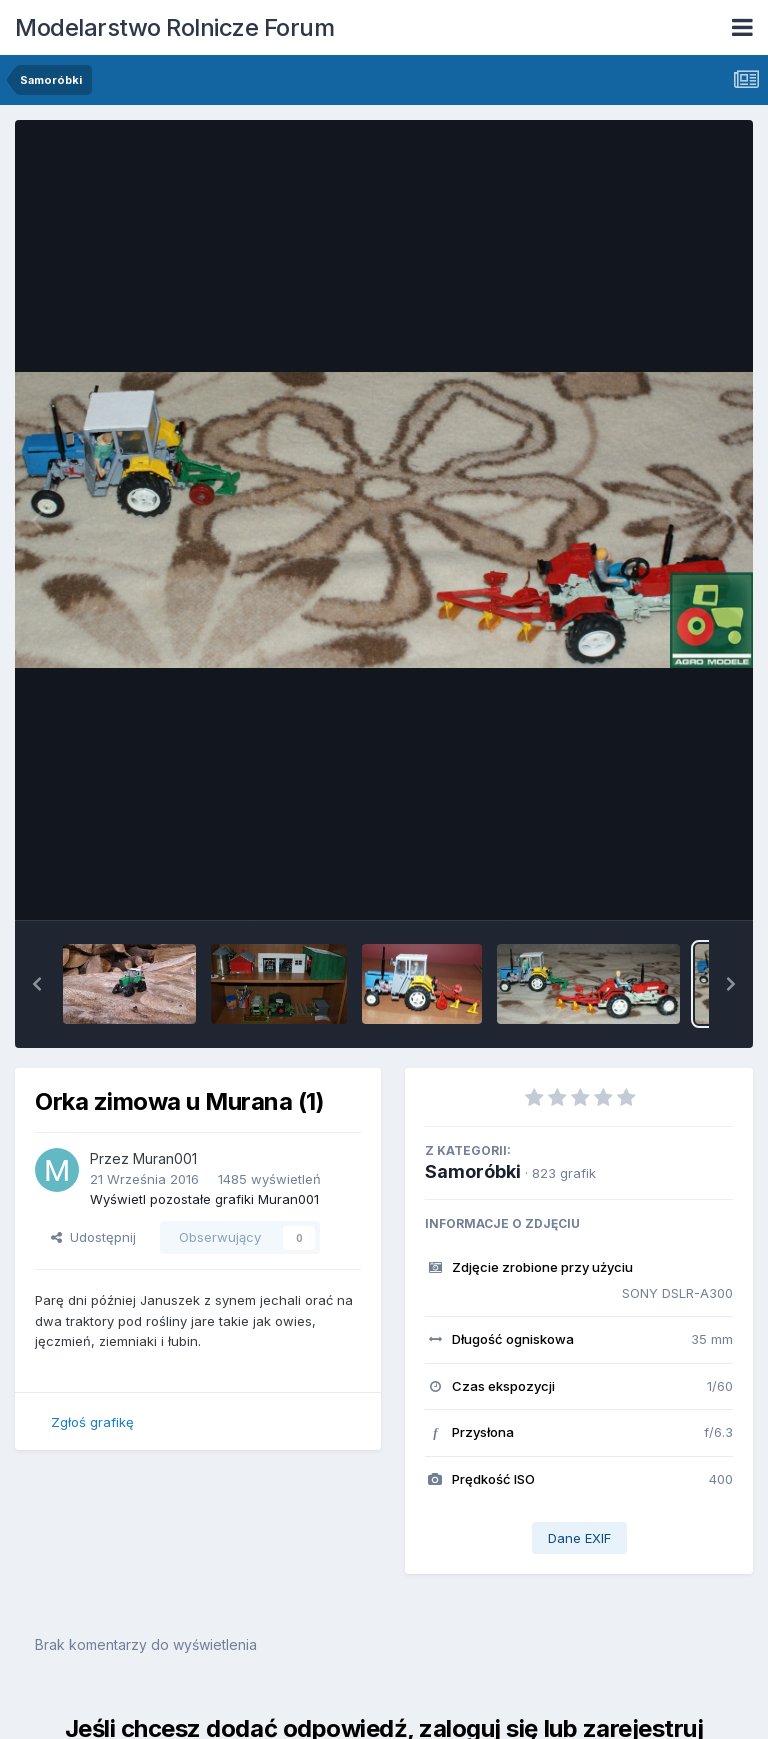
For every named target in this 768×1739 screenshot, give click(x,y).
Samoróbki (473, 1171)
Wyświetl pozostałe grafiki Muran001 (204, 1199)
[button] (37, 984)
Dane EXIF (579, 1538)
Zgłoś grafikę (92, 1422)
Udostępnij (93, 1237)
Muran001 (165, 1158)
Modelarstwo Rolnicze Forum (174, 27)
